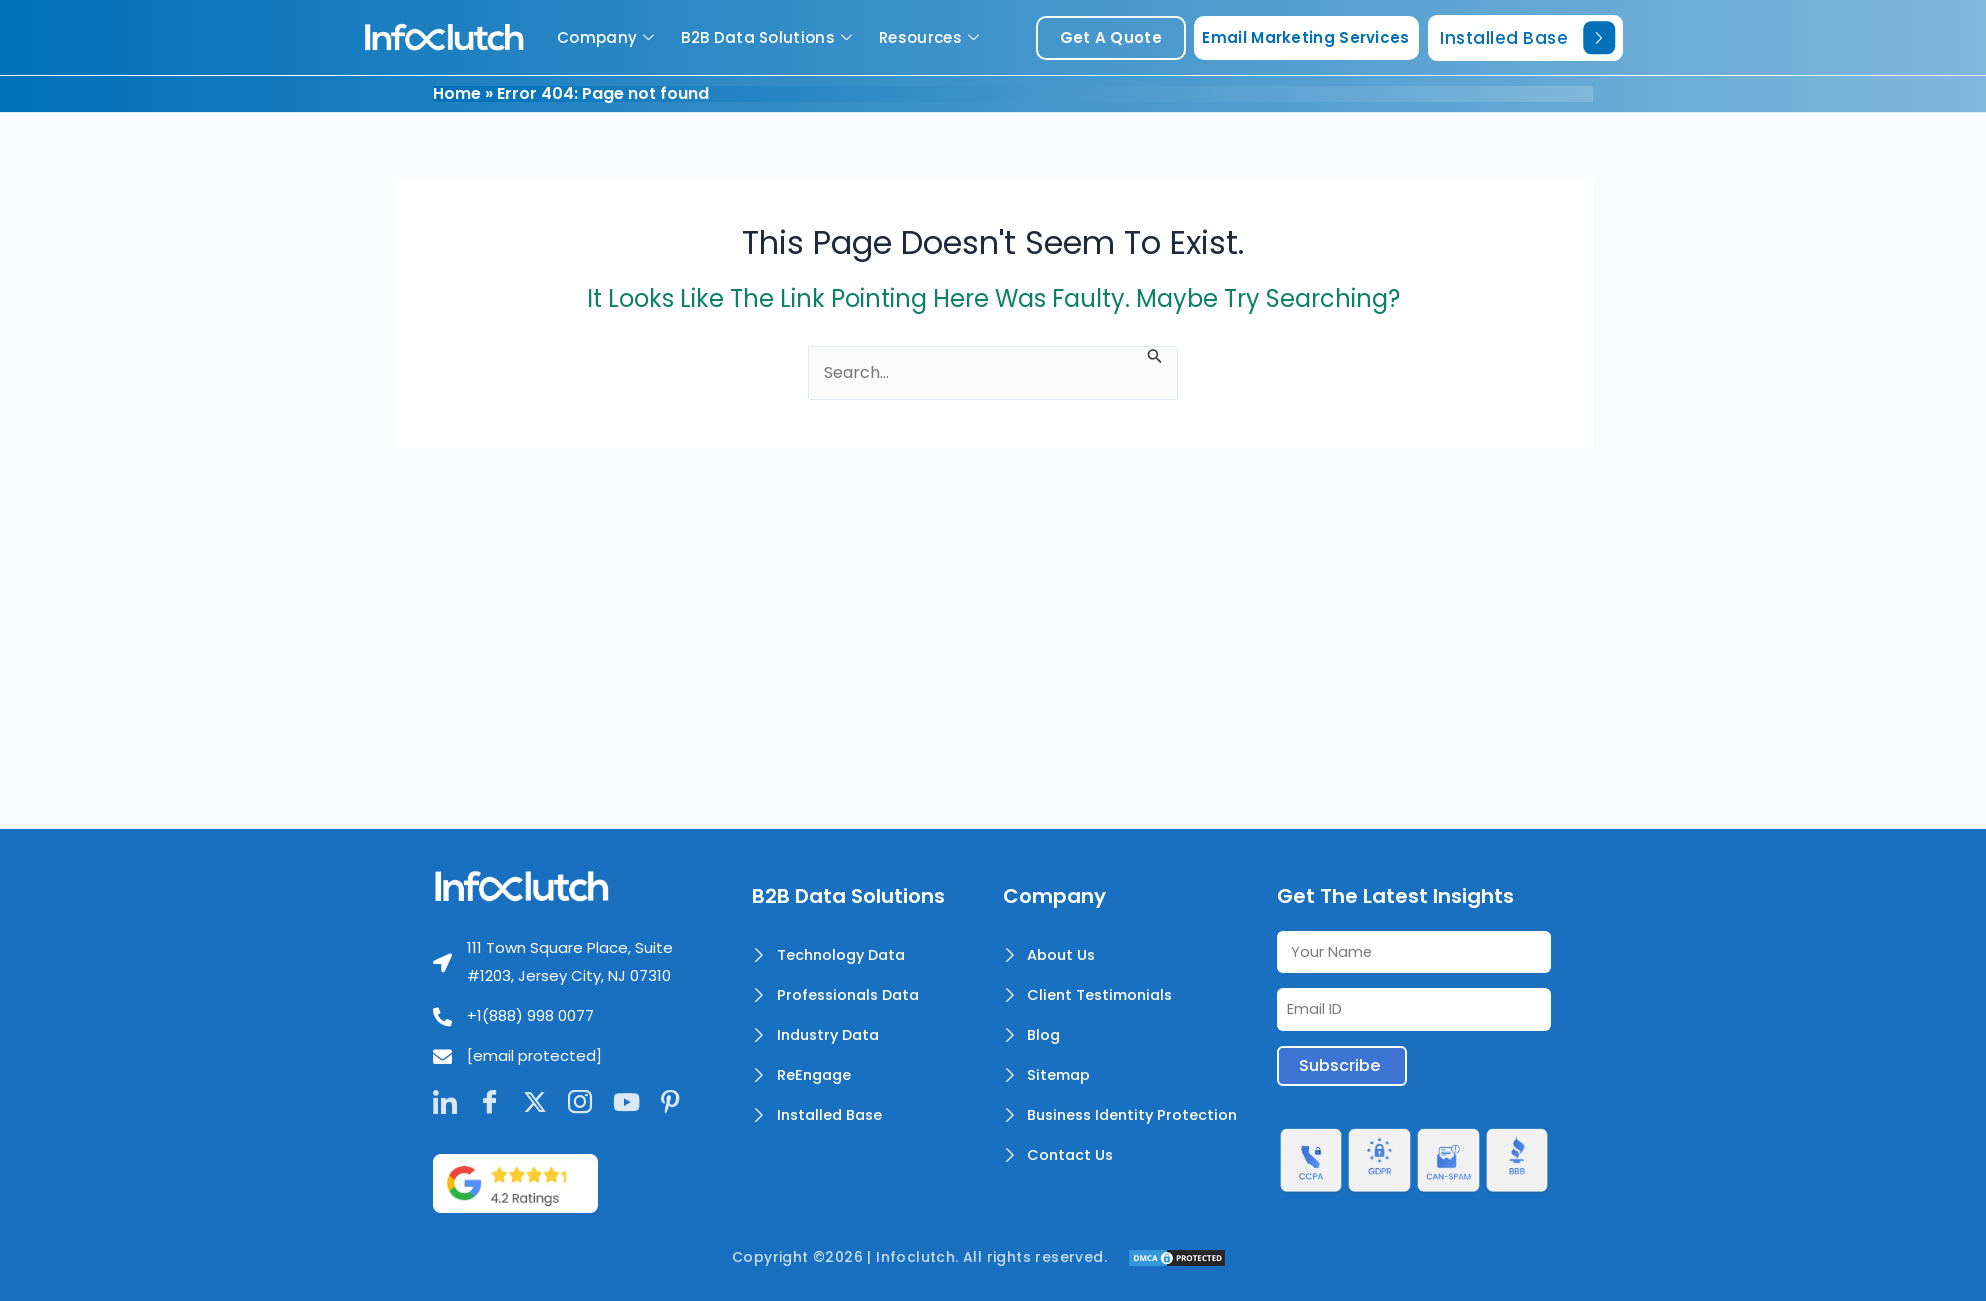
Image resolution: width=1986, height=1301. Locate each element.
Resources (931, 37)
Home (457, 93)
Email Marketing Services (1305, 37)
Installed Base (1527, 37)
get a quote (1111, 37)
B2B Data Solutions (769, 37)
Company (608, 37)
